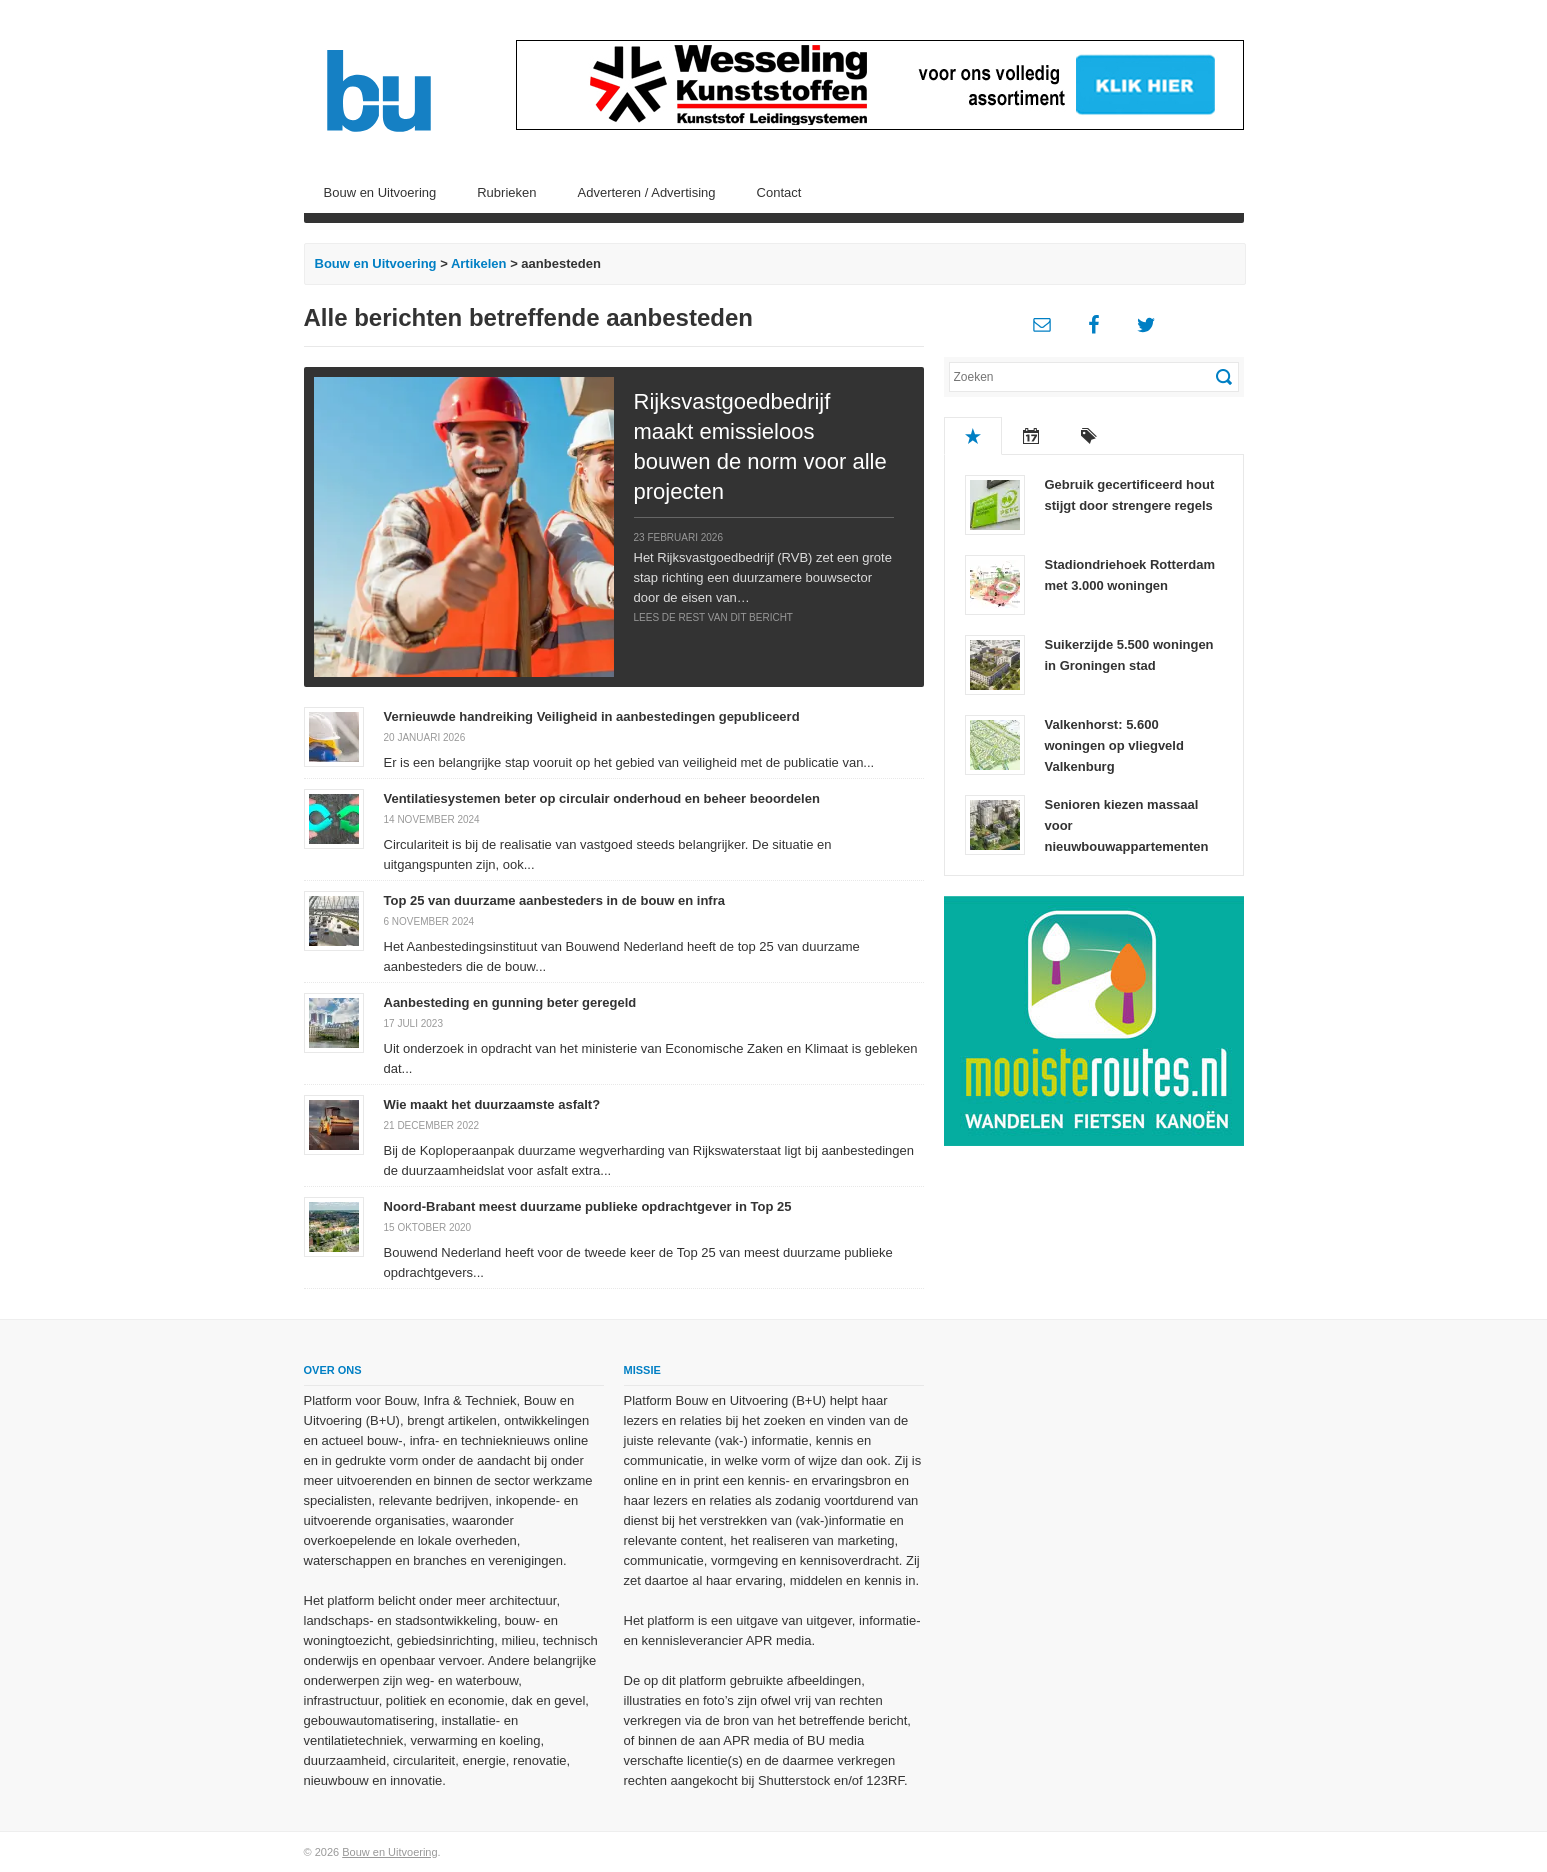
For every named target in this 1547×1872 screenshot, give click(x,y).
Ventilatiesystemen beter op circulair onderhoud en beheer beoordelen (602, 798)
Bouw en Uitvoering (380, 192)
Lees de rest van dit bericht (713, 617)
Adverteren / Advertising (647, 192)
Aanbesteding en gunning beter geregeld (510, 1002)
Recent (1031, 436)
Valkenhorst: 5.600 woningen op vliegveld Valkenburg (1114, 745)
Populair (973, 436)
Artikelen (479, 263)
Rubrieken (506, 192)
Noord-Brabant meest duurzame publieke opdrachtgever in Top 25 (588, 1206)
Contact (779, 192)
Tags (1089, 436)
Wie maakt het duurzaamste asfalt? (492, 1104)
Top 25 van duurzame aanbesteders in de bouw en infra (554, 900)
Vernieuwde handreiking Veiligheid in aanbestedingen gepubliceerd (592, 716)
